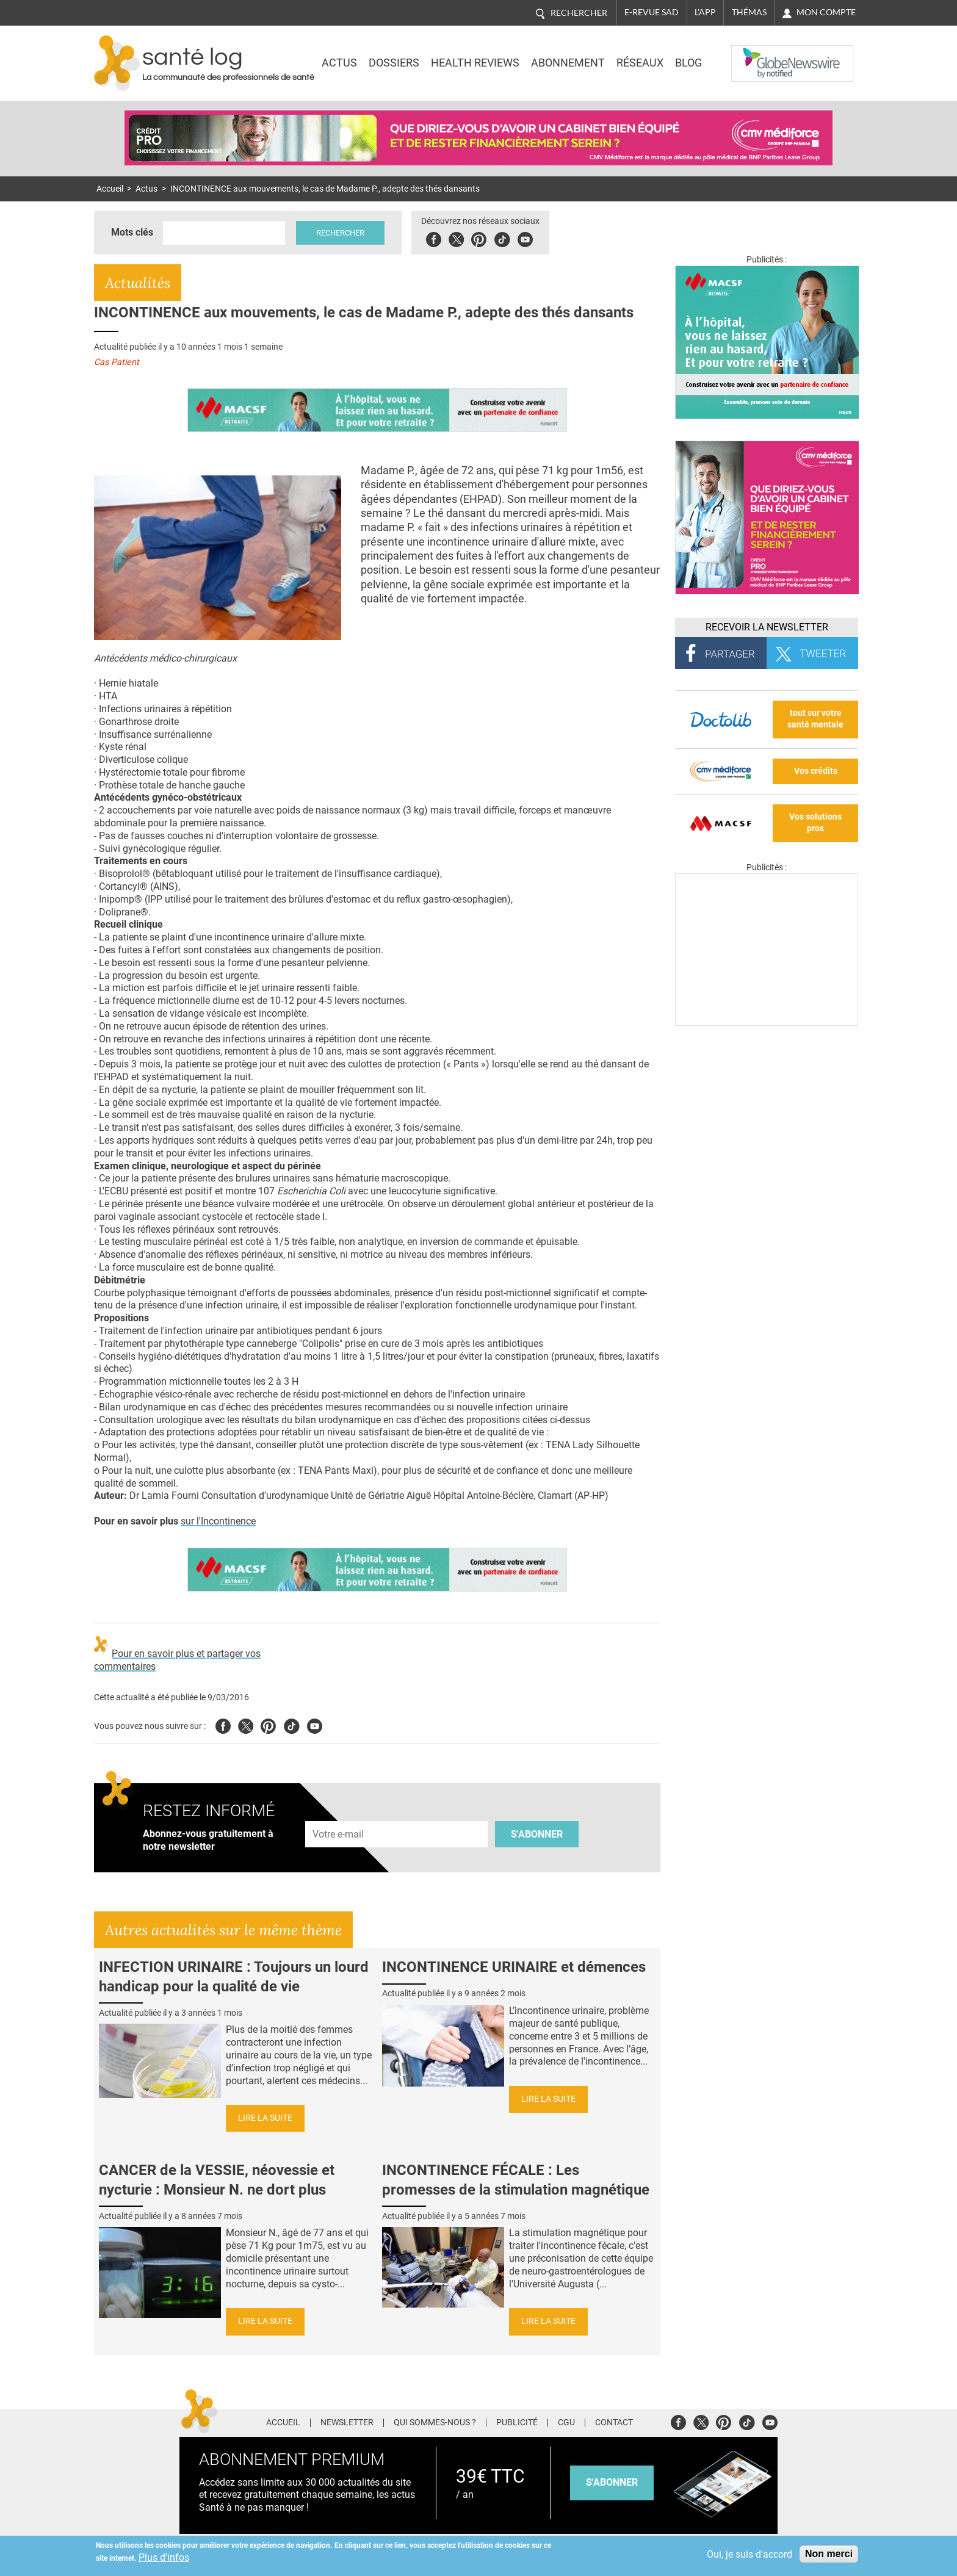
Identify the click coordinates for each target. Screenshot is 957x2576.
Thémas (749, 12)
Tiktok (503, 238)
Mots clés (132, 232)
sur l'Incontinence (218, 1521)
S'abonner (537, 1834)
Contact (614, 2423)
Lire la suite (265, 2118)
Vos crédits (815, 771)
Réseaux (639, 63)
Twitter (457, 238)
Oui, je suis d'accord (749, 2554)
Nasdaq (756, 54)
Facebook (434, 238)
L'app (705, 12)
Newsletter (347, 2423)
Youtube (314, 1724)
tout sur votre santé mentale (815, 719)
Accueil (109, 189)
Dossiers (394, 63)
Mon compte (826, 12)
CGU (566, 2423)
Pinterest (480, 238)
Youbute (526, 238)
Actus (339, 63)
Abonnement (568, 63)
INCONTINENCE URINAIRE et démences (514, 1966)
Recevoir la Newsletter (767, 627)
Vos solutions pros (815, 823)
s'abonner (612, 2482)
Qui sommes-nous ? (435, 2423)
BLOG (688, 63)
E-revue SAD (651, 12)
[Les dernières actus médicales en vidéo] (766, 1022)
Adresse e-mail (338, 1814)
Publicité (517, 2423)
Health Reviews (475, 63)
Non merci (829, 2554)
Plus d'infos (164, 2557)
